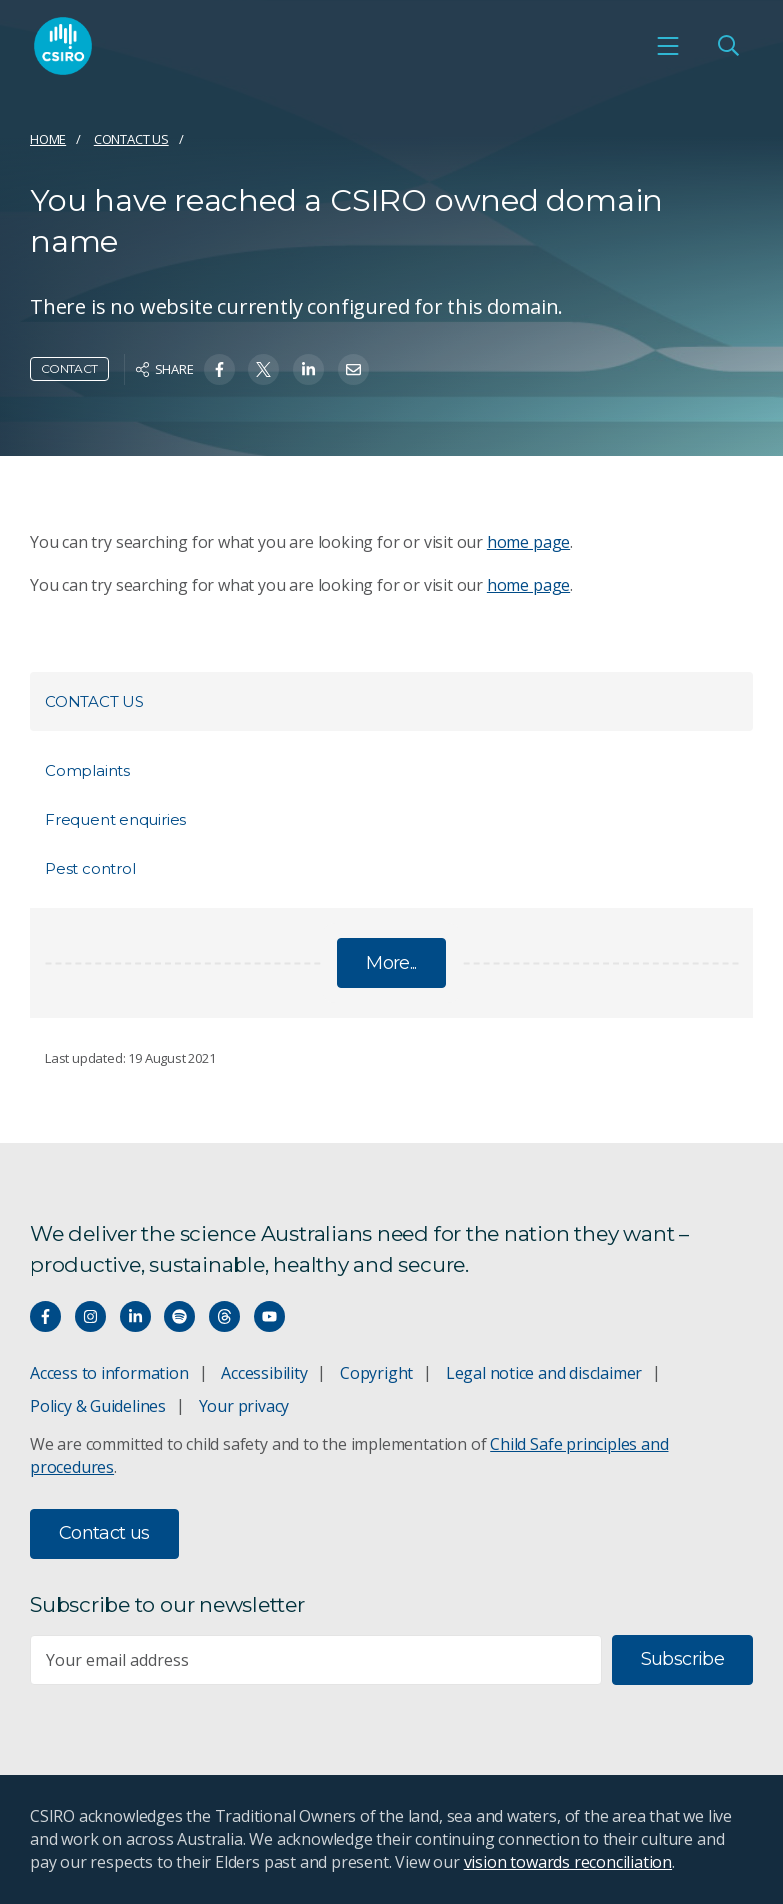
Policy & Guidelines (98, 1406)
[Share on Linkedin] (308, 369)
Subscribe (682, 1659)
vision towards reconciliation (568, 1862)
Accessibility (264, 1373)
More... (391, 963)
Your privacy (244, 1406)
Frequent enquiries (115, 819)
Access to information (109, 1373)
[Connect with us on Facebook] (45, 1316)
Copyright (376, 1373)
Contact (69, 368)
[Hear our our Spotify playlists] (179, 1316)
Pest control (90, 868)
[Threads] (224, 1316)
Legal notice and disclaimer (544, 1373)
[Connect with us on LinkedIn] (135, 1316)
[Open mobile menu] (668, 46)
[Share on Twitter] (263, 369)
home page (528, 542)
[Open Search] (728, 46)
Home (48, 139)
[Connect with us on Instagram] (90, 1316)
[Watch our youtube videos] (269, 1316)
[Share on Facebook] (219, 369)
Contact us (131, 139)
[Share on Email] (353, 369)
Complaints (87, 770)
